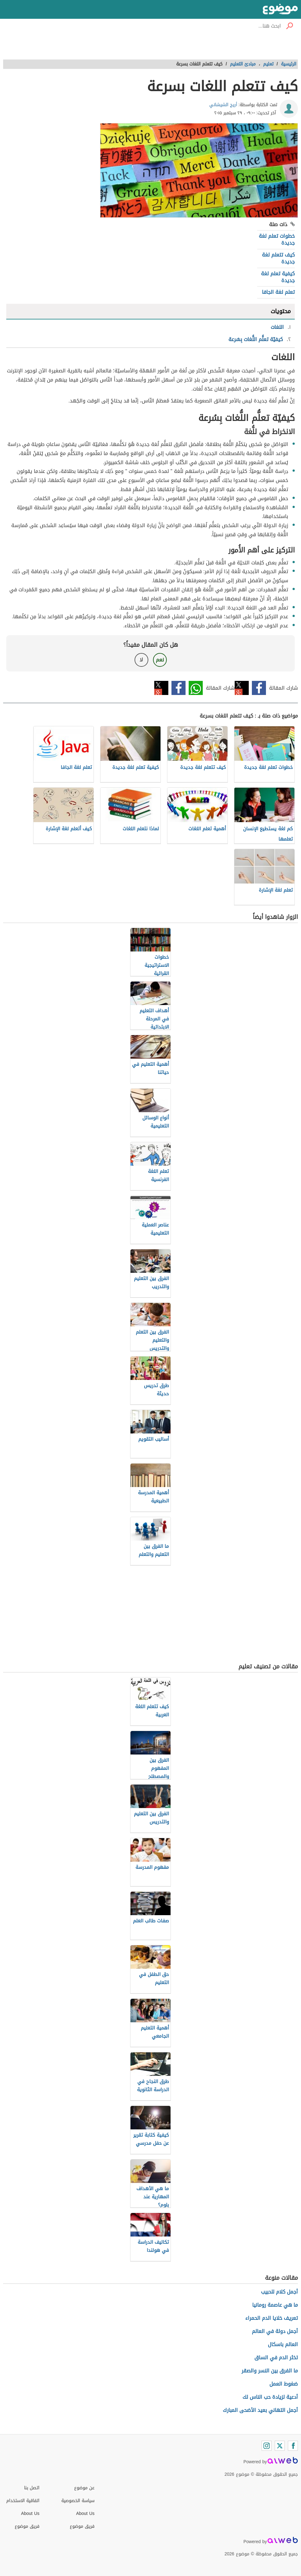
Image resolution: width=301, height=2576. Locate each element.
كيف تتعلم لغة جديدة (278, 258)
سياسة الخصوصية (77, 2500)
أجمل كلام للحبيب (279, 2292)
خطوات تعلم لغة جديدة (277, 239)
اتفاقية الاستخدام (22, 2500)
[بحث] (289, 25)
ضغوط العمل (283, 2384)
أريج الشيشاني (223, 105)
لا (141, 660)
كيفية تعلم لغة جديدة (278, 277)
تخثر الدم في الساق (276, 2357)
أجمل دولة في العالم (275, 2331)
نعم (160, 660)
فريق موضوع (27, 2526)
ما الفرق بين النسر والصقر (270, 2371)
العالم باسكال (283, 2344)
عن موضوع (84, 2488)
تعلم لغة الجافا (278, 292)
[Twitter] (280, 2446)
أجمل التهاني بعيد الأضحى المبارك (260, 2410)
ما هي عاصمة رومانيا (275, 2305)
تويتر (242, 688)
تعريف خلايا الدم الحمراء (271, 2318)
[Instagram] (267, 2446)
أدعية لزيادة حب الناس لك (270, 2397)
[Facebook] (293, 2446)
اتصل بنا (31, 2488)
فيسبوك (259, 688)
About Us (30, 2513)
